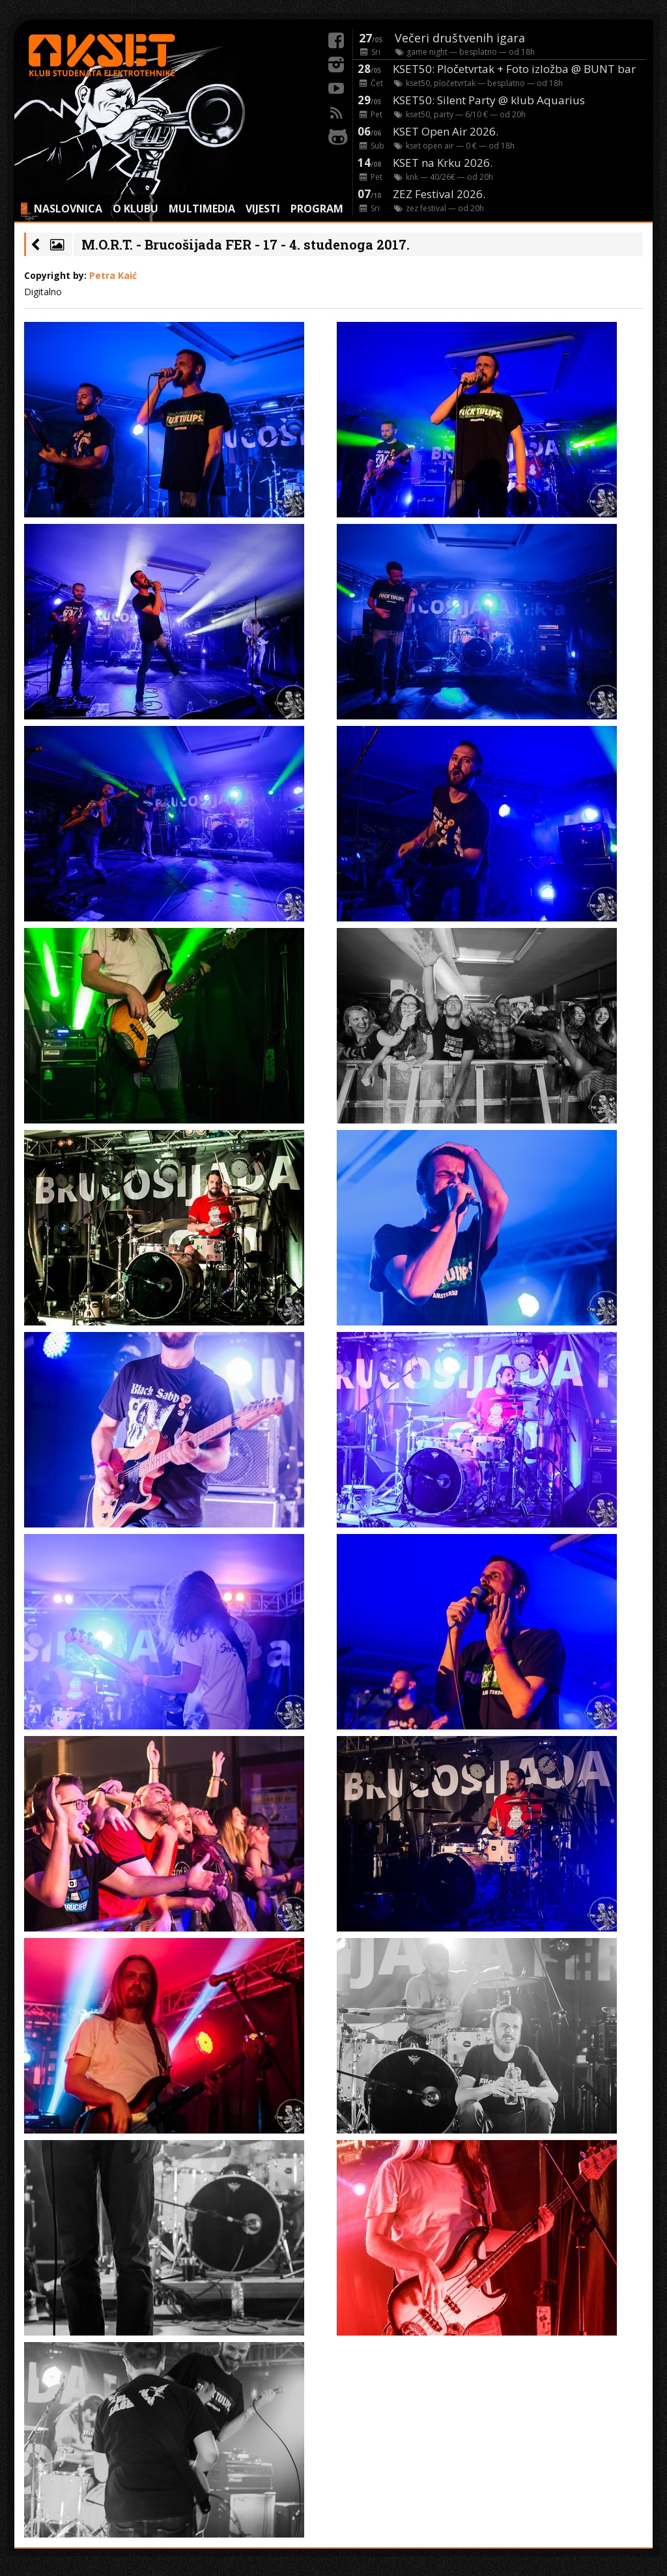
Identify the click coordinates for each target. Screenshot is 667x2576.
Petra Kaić (113, 275)
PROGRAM (317, 208)
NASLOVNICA (68, 208)
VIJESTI (263, 208)
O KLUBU (135, 208)
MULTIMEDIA (202, 208)
